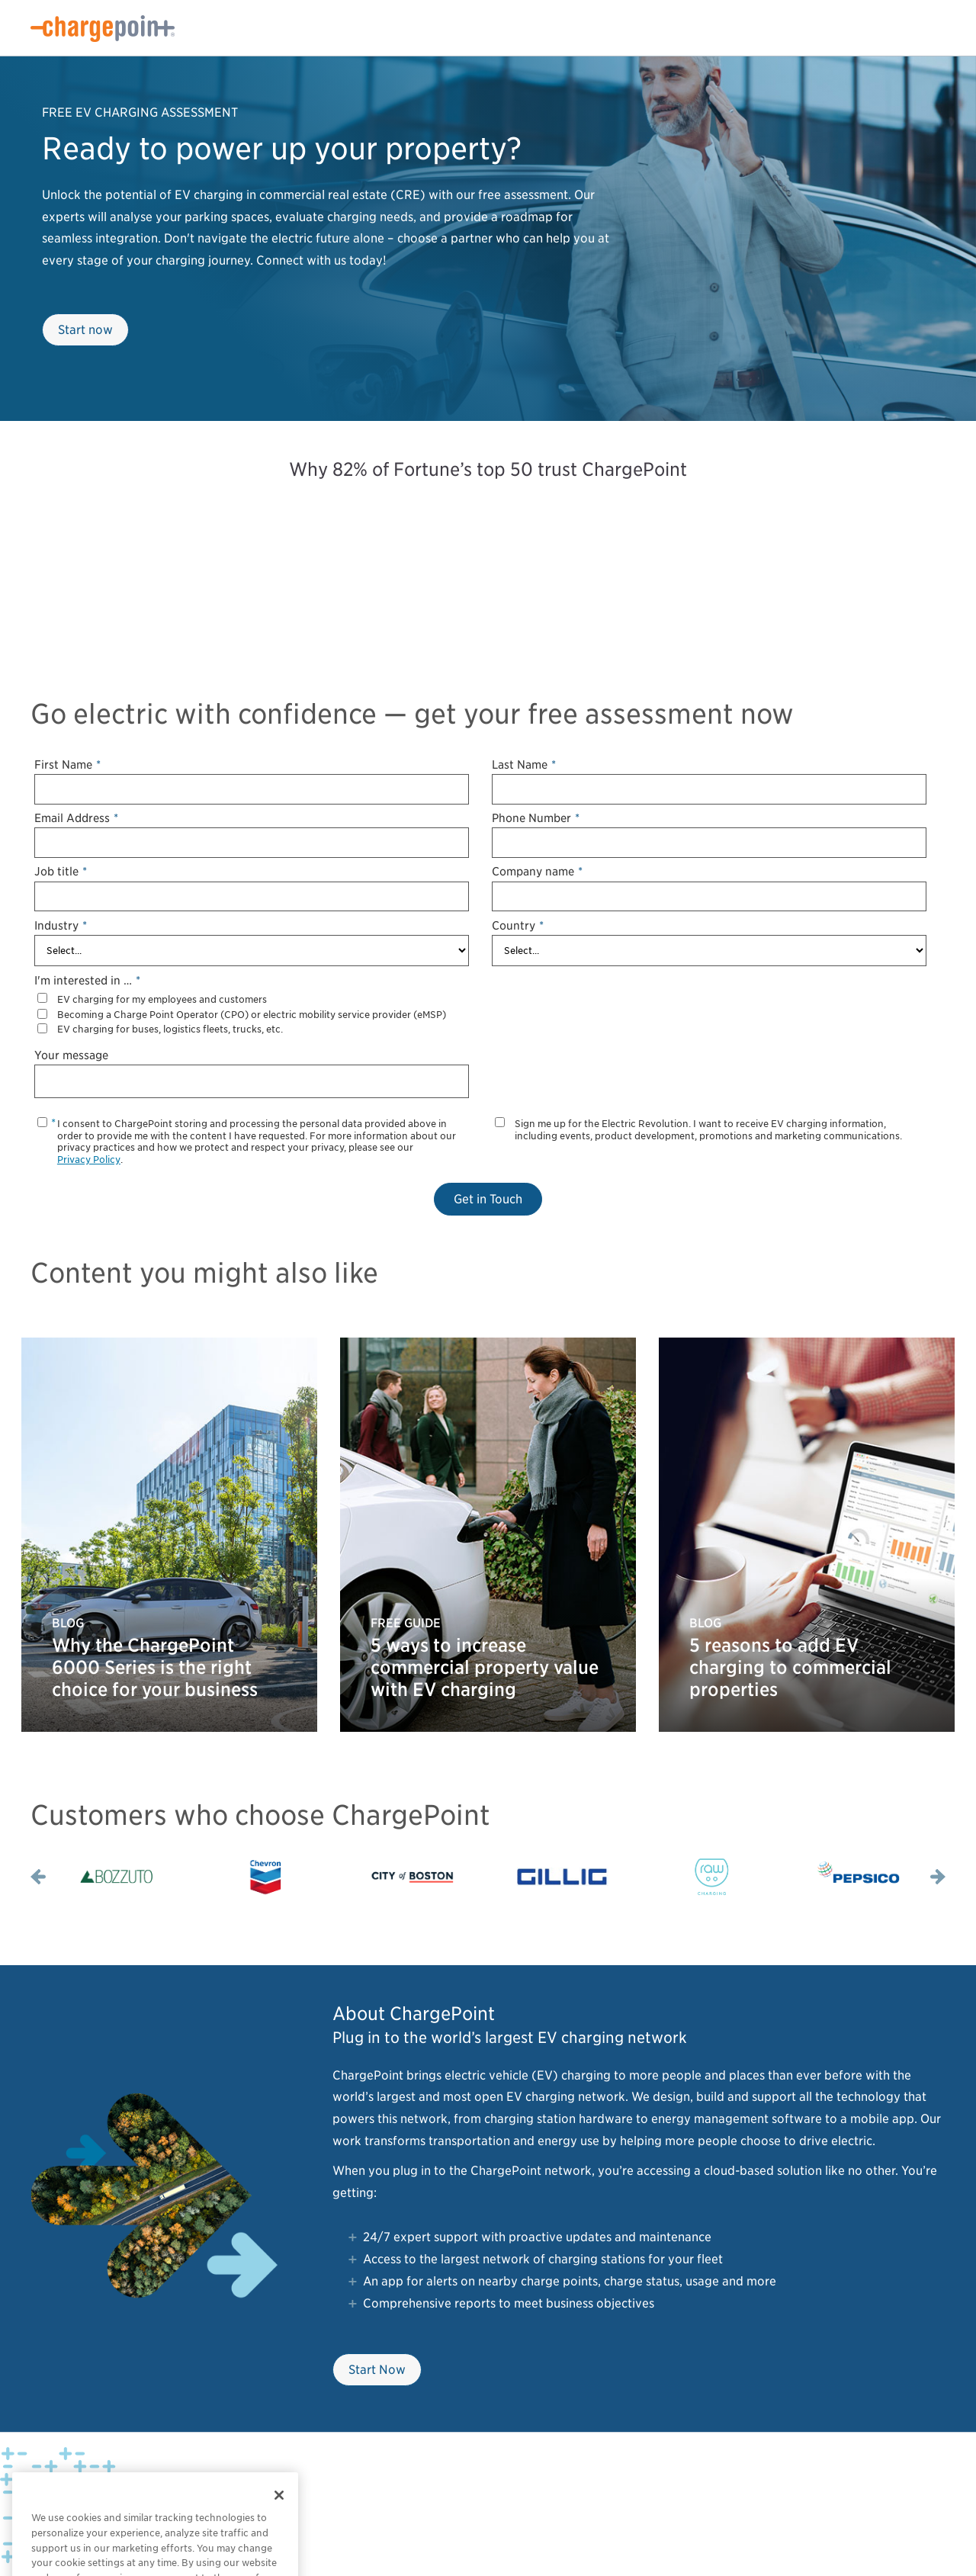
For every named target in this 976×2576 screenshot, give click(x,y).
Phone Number (536, 818)
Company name (537, 871)
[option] (116, 1877)
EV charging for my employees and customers (162, 999)
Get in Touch (488, 1199)
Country (518, 925)
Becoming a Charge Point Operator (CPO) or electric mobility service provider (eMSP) (251, 1014)
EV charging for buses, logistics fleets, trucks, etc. (170, 1029)
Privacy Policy (88, 1159)
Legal (215, 2490)
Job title (60, 871)
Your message (71, 1055)
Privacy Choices (162, 2490)
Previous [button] (38, 1876)
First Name (67, 764)
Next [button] (938, 1876)
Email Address (76, 818)
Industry (60, 925)
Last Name (524, 764)
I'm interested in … (87, 980)
